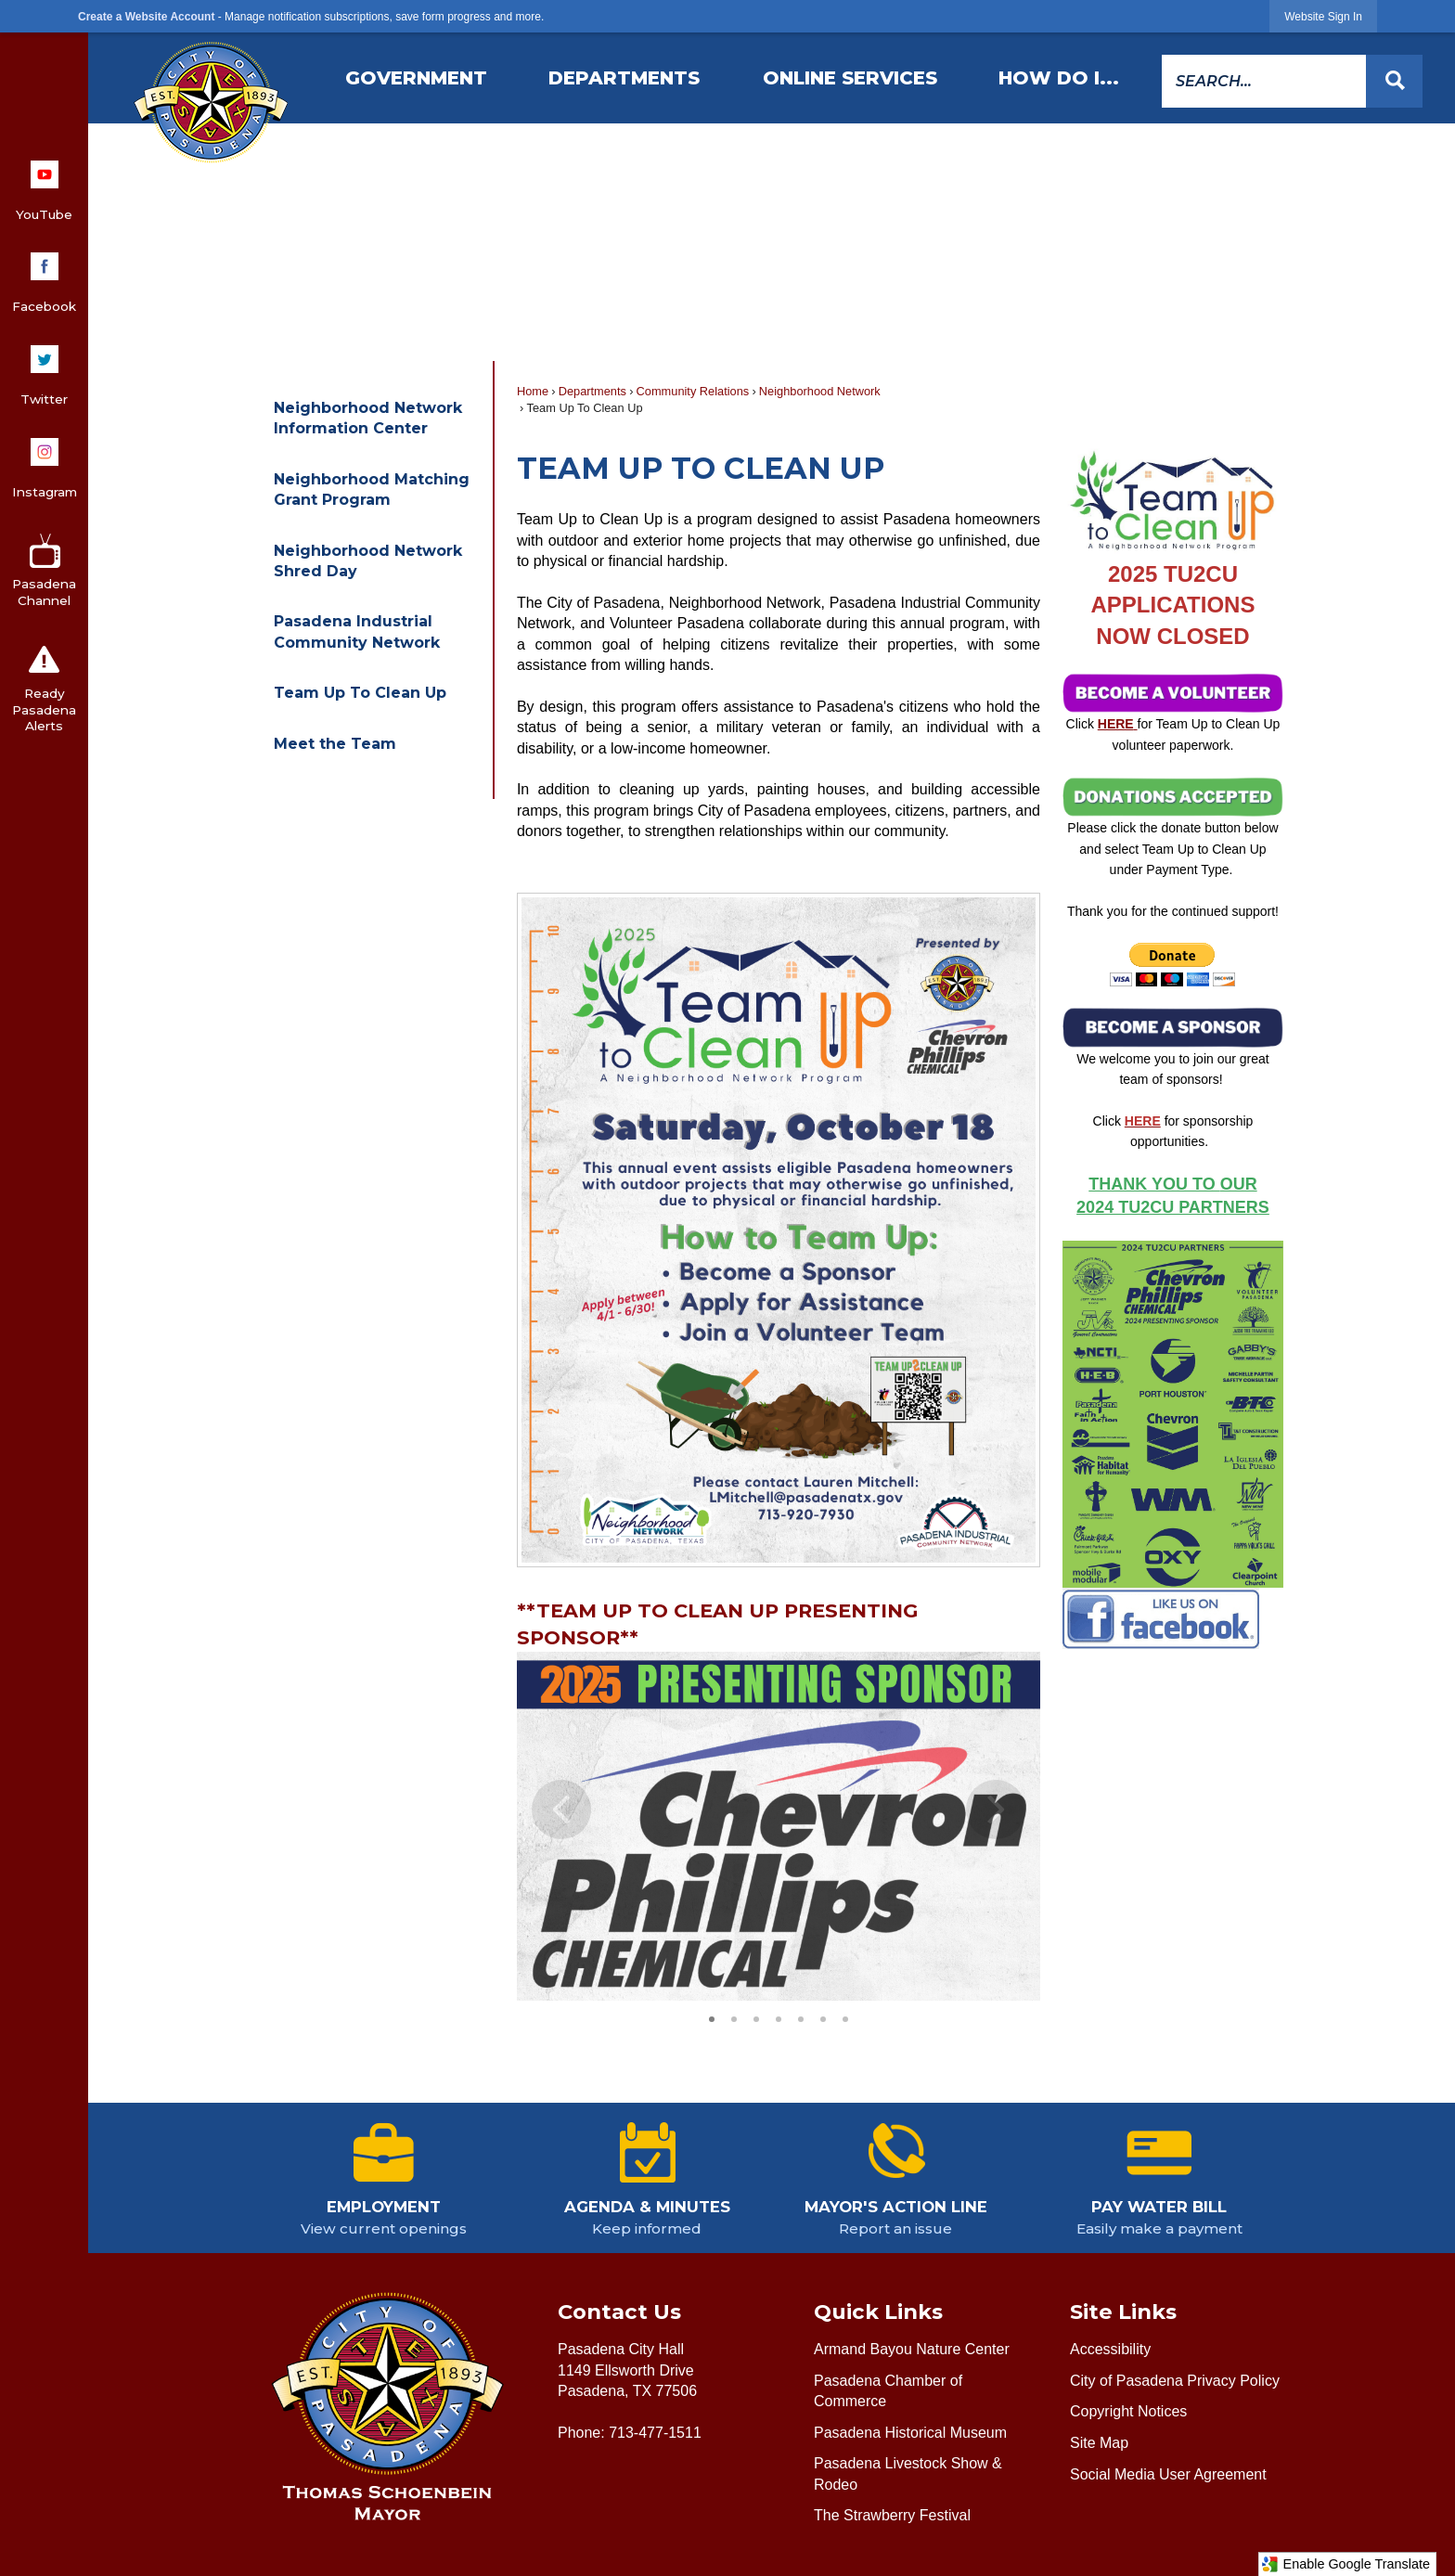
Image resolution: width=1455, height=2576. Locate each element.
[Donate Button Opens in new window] (1172, 964)
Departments (592, 391)
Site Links (1123, 2312)
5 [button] (801, 2017)
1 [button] (712, 2017)
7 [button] (845, 2017)
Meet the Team (335, 744)
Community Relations (693, 391)
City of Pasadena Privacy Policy (1175, 2381)
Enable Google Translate (1345, 2564)
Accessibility (1110, 2349)
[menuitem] (416, 77)
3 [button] (756, 2017)
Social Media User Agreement (1168, 2474)
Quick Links (878, 2312)
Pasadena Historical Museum (910, 2433)
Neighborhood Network (820, 391)
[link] (1323, 16)
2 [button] (734, 2017)
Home (532, 391)
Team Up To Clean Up (360, 693)
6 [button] (823, 2017)
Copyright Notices (1128, 2411)
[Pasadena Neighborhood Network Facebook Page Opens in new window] (1160, 1617)
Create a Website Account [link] (146, 16)
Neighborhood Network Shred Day (368, 561)
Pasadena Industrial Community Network (357, 631)
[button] (1394, 81)
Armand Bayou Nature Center (912, 2349)
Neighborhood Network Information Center (368, 418)
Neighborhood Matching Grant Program (372, 489)
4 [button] (778, 2017)
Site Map (1099, 2443)
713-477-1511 (655, 2433)
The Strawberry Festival (892, 2515)
